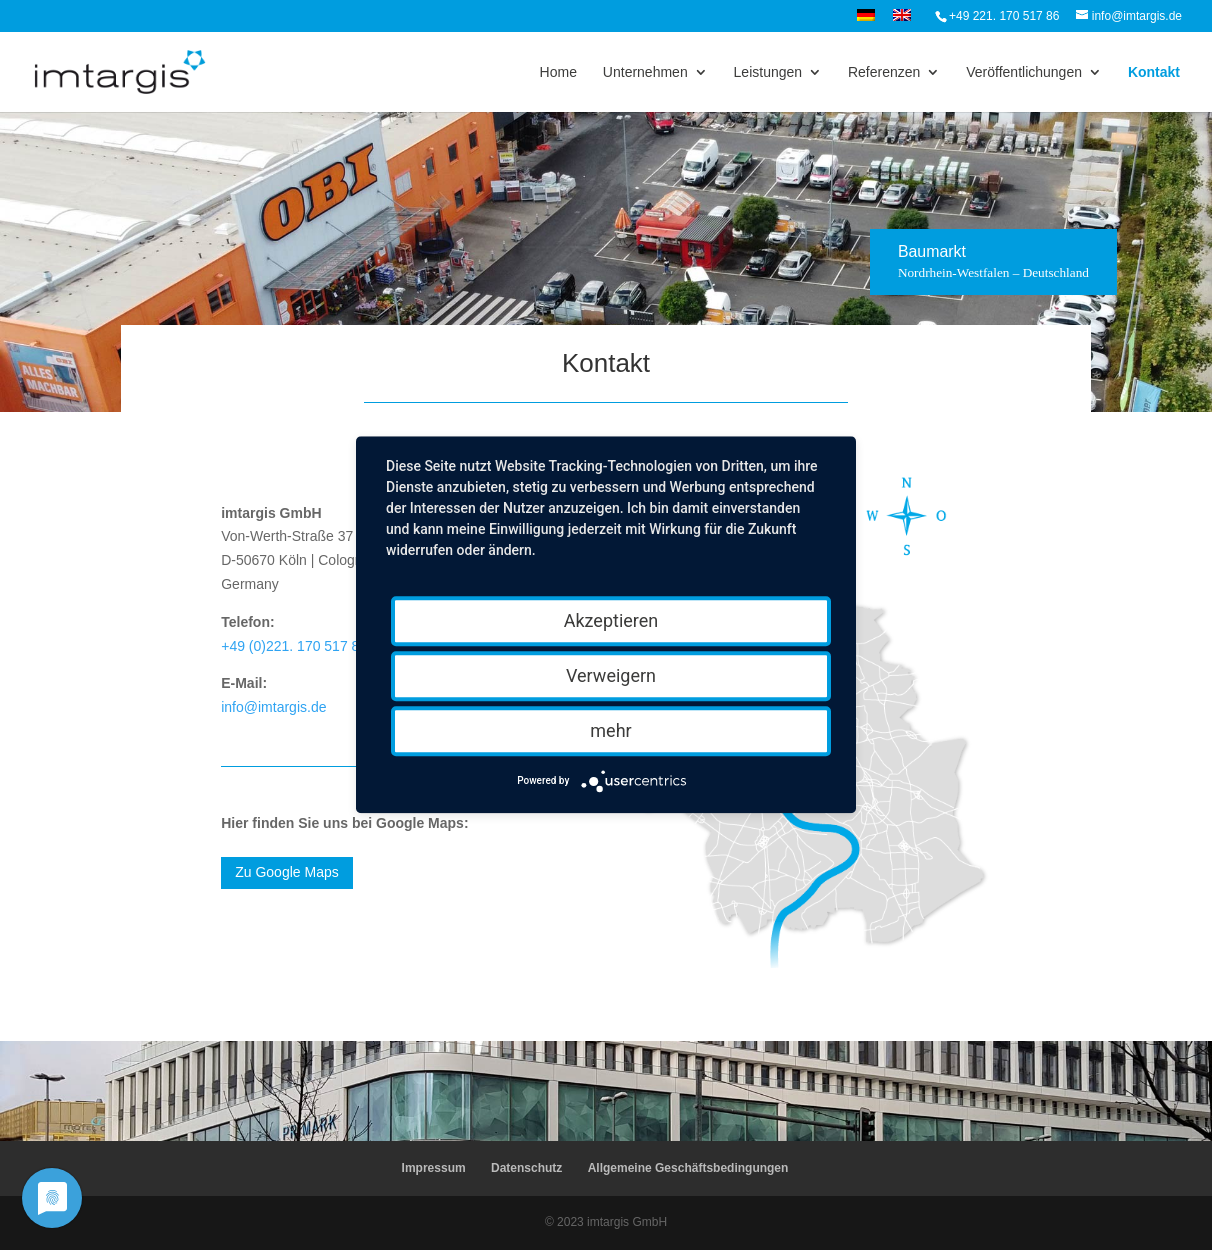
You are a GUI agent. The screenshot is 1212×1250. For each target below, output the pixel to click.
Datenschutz (526, 1168)
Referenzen (884, 72)
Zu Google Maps (287, 872)
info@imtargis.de (273, 707)
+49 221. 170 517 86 (1004, 16)
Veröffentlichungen (1024, 72)
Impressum (434, 1168)
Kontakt (1154, 72)
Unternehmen (645, 72)
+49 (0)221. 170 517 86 (294, 646)
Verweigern (611, 675)
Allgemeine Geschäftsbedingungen (688, 1168)
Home (558, 72)
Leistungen (768, 72)
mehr (610, 730)
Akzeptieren (611, 620)
